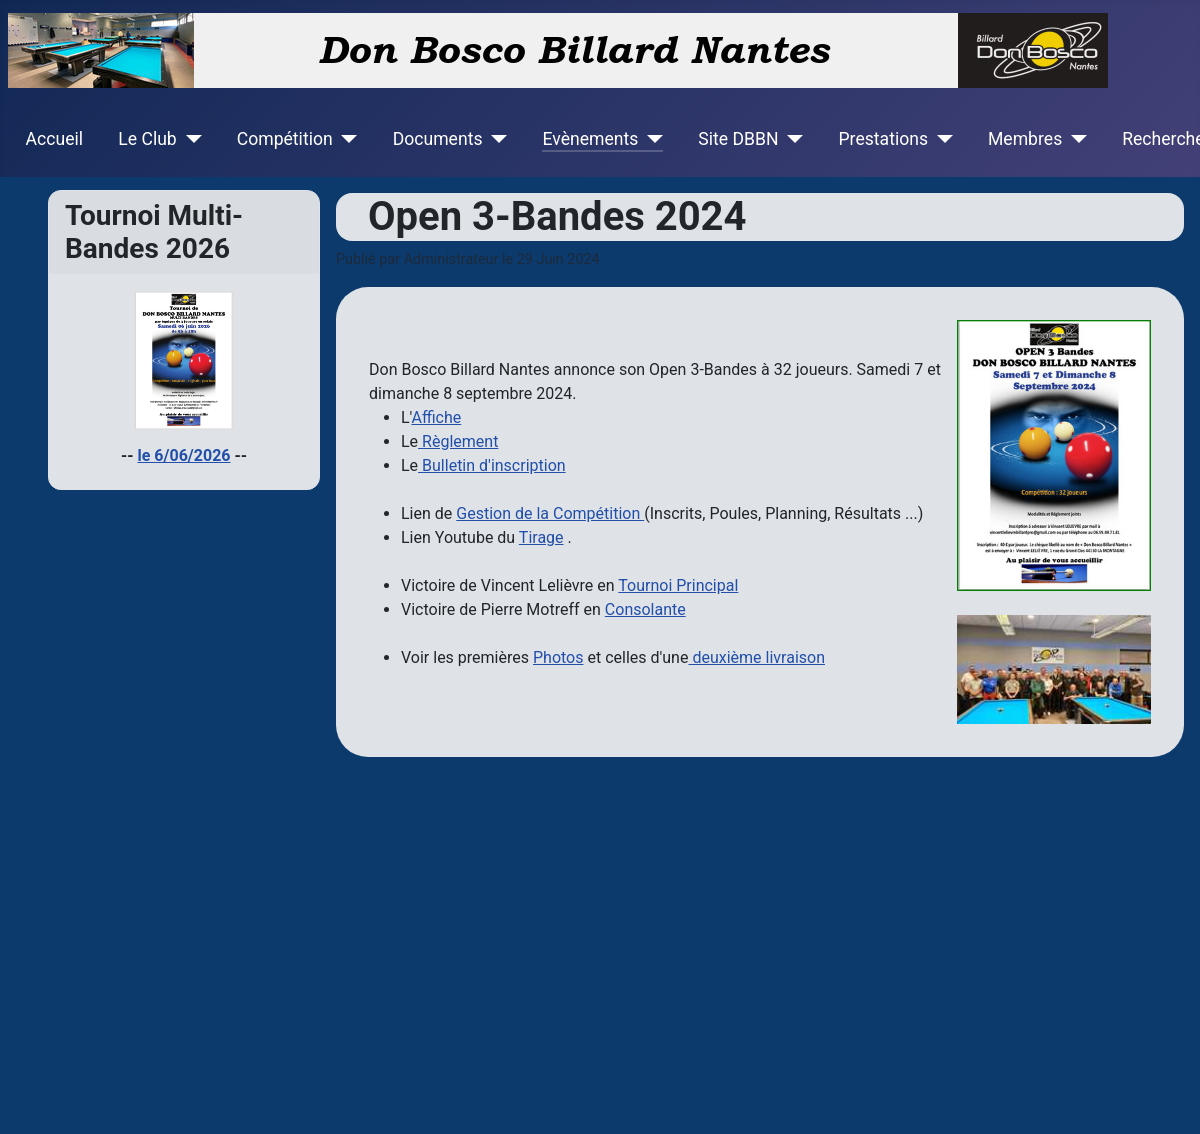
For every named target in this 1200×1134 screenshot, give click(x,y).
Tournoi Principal (678, 585)
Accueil (54, 139)
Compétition (285, 139)
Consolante (645, 609)
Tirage (541, 537)
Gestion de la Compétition (550, 513)
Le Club (147, 139)
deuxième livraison (756, 657)
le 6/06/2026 (184, 455)
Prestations (884, 139)
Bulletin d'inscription (492, 465)
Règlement (458, 441)
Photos (558, 657)
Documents (438, 139)
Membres (1025, 139)
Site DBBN (738, 139)
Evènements (590, 139)
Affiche (436, 417)
